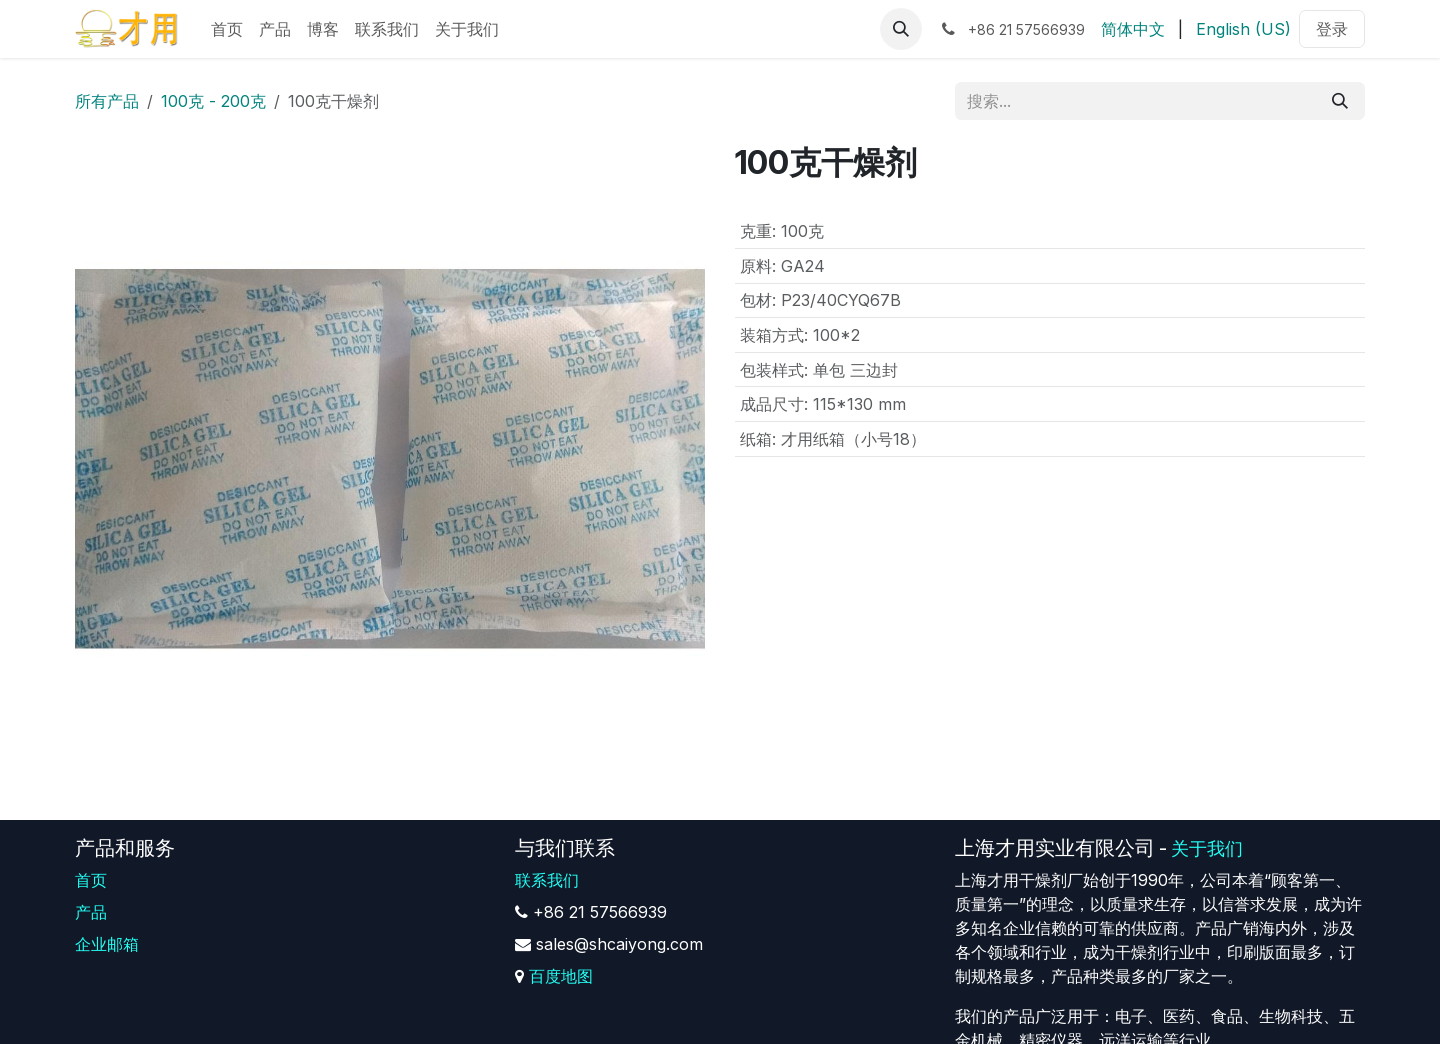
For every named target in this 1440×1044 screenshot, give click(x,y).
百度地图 (561, 976)
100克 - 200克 (213, 101)
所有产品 (107, 101)
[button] (901, 29)
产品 (91, 912)
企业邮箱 (107, 944)
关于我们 (1207, 848)
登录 (1332, 29)
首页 (91, 880)
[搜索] (1340, 101)
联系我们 (547, 880)
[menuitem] (227, 29)
